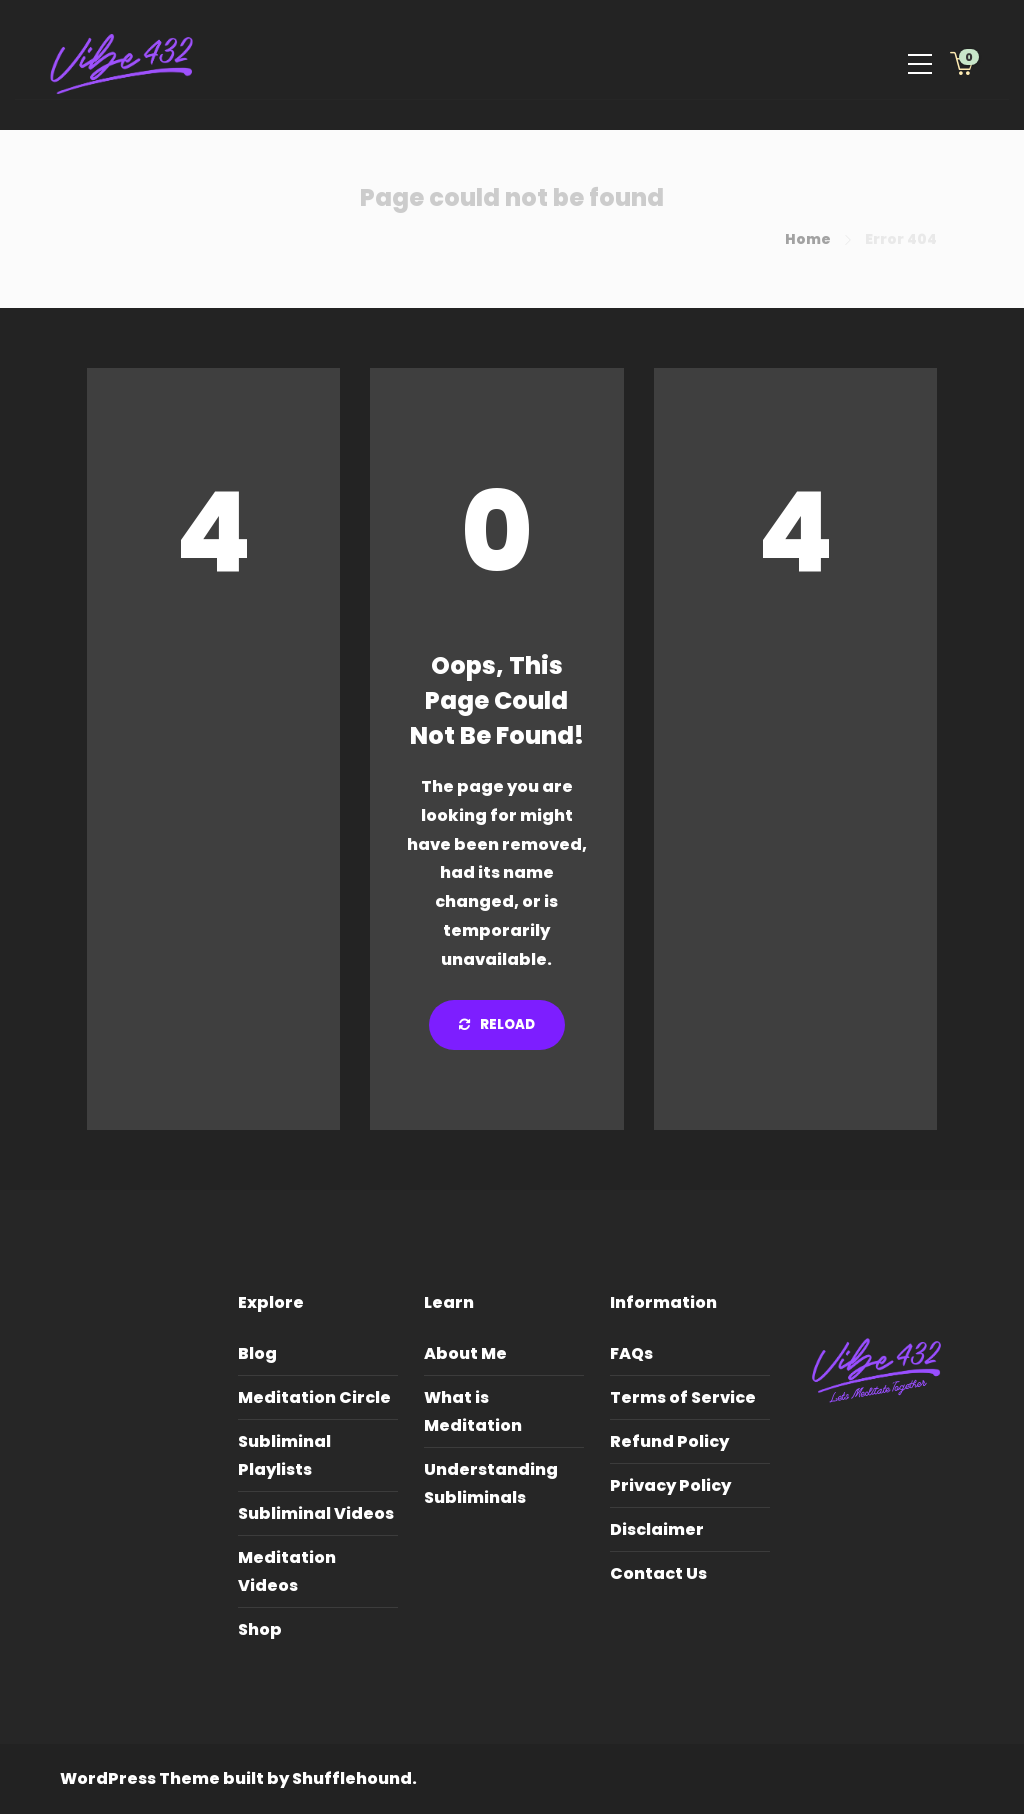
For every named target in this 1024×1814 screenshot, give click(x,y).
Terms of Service (683, 1397)
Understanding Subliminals (491, 1483)
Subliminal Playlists (284, 1455)
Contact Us (658, 1573)
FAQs (631, 1353)
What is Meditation (473, 1411)
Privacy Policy (670, 1485)
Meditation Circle (314, 1397)
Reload (497, 1024)
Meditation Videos (287, 1571)
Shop (260, 1629)
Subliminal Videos (316, 1513)
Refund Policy (669, 1441)
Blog (257, 1353)
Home (808, 239)
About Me (465, 1353)
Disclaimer (657, 1529)
